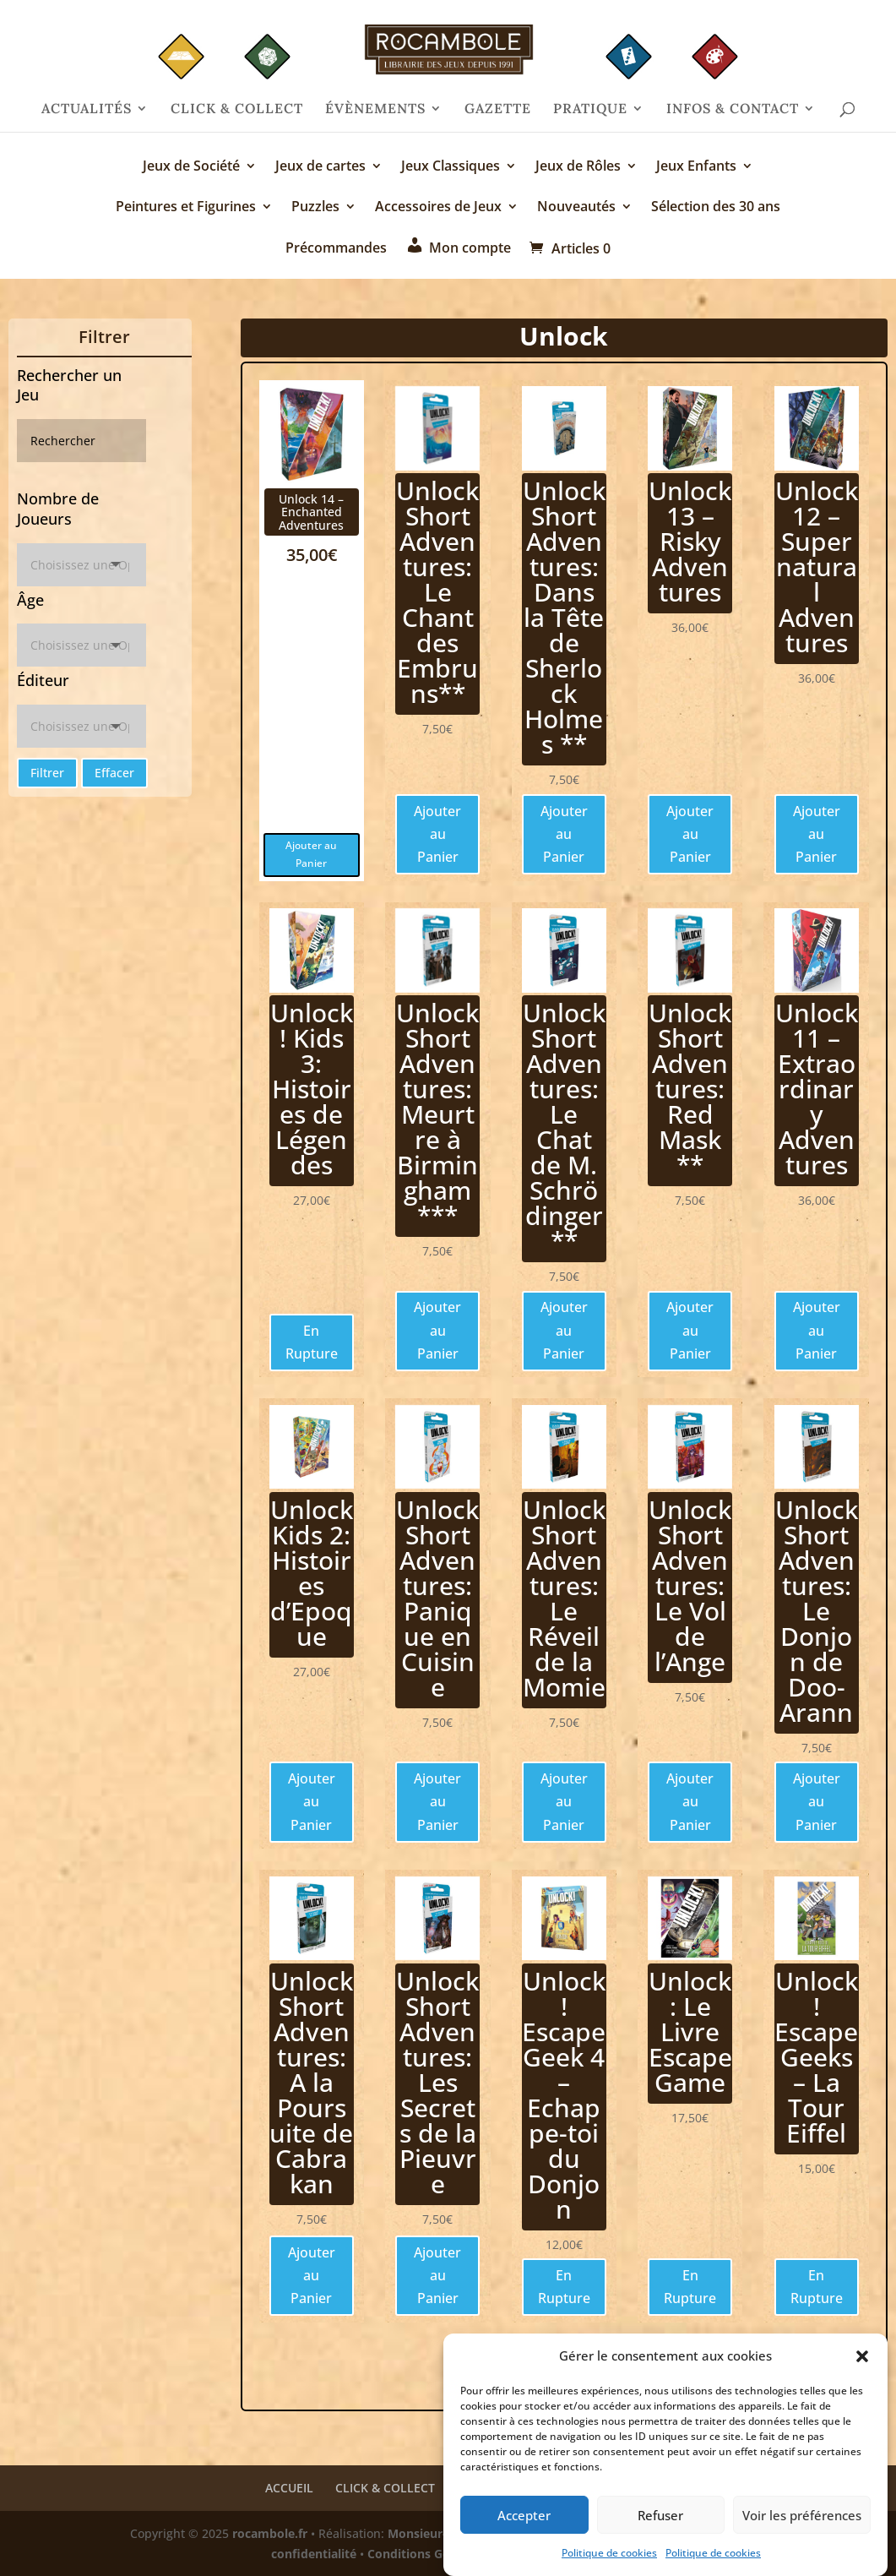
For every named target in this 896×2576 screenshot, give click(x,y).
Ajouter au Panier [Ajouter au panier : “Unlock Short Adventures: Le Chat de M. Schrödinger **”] (564, 1330)
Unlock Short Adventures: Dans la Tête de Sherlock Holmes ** (564, 617)
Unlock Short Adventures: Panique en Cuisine (437, 1598)
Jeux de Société (191, 167)
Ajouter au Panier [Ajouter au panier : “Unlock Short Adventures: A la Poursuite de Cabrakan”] (311, 2275)
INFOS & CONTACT (732, 109)
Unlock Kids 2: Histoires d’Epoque (311, 1572)
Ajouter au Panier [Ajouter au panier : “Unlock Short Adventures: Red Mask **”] (690, 1330)
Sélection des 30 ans (715, 207)
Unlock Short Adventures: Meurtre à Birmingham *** (437, 1114)
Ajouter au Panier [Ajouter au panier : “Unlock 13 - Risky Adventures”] (690, 834)
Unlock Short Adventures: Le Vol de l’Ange (690, 1585)
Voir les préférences (801, 2521)
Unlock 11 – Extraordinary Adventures (816, 1088)
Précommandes (336, 249)
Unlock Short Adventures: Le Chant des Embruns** (437, 592)
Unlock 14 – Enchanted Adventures (311, 512)
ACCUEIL (289, 2488)
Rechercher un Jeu (69, 385)
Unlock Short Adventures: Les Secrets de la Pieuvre (437, 2082)
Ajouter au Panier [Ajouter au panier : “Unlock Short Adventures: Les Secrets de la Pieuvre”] (437, 2275)
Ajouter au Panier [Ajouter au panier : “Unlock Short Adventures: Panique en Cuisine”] (437, 1801)
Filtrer (47, 773)
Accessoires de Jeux (438, 207)
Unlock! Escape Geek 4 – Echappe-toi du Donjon (563, 2094)
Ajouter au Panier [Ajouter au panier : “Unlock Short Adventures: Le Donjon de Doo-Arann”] (816, 1801)
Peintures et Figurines (186, 207)
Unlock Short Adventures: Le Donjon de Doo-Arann (816, 1610)
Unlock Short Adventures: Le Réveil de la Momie (564, 1598)
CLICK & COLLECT (237, 109)
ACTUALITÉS (86, 109)
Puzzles (315, 207)
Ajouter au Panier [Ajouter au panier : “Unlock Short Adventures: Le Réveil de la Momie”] (564, 1801)
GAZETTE (497, 109)
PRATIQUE (590, 109)
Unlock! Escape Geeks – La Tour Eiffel (816, 2056)
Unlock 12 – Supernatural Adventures (816, 566)
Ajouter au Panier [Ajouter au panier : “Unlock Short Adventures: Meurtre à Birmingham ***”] (437, 1330)
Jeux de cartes (320, 167)
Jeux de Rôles (578, 167)
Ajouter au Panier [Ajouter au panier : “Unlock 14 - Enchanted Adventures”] (311, 853)
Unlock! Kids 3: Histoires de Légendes (311, 1088)
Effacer (114, 773)
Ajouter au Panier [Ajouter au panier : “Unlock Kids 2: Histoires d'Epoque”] (311, 1801)
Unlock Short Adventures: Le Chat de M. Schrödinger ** (564, 1126)
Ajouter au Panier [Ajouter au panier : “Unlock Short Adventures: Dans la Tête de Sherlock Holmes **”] (564, 834)
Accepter (524, 2521)
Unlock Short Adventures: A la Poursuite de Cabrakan (311, 2082)
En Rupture (311, 1342)
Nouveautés (576, 207)
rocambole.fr (269, 2533)
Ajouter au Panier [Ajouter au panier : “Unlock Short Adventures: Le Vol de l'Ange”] (690, 1801)
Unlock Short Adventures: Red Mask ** (690, 1088)
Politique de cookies (609, 2560)
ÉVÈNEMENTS (375, 109)
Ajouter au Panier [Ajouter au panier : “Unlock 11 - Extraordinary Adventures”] (816, 1330)
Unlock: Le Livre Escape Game (690, 2031)
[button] (862, 2363)
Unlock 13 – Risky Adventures (690, 541)
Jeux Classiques (450, 167)
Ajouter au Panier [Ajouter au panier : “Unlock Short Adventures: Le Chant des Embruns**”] (437, 834)
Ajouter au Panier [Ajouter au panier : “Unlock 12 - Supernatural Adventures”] (816, 834)
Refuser (660, 2521)
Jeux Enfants (696, 167)
